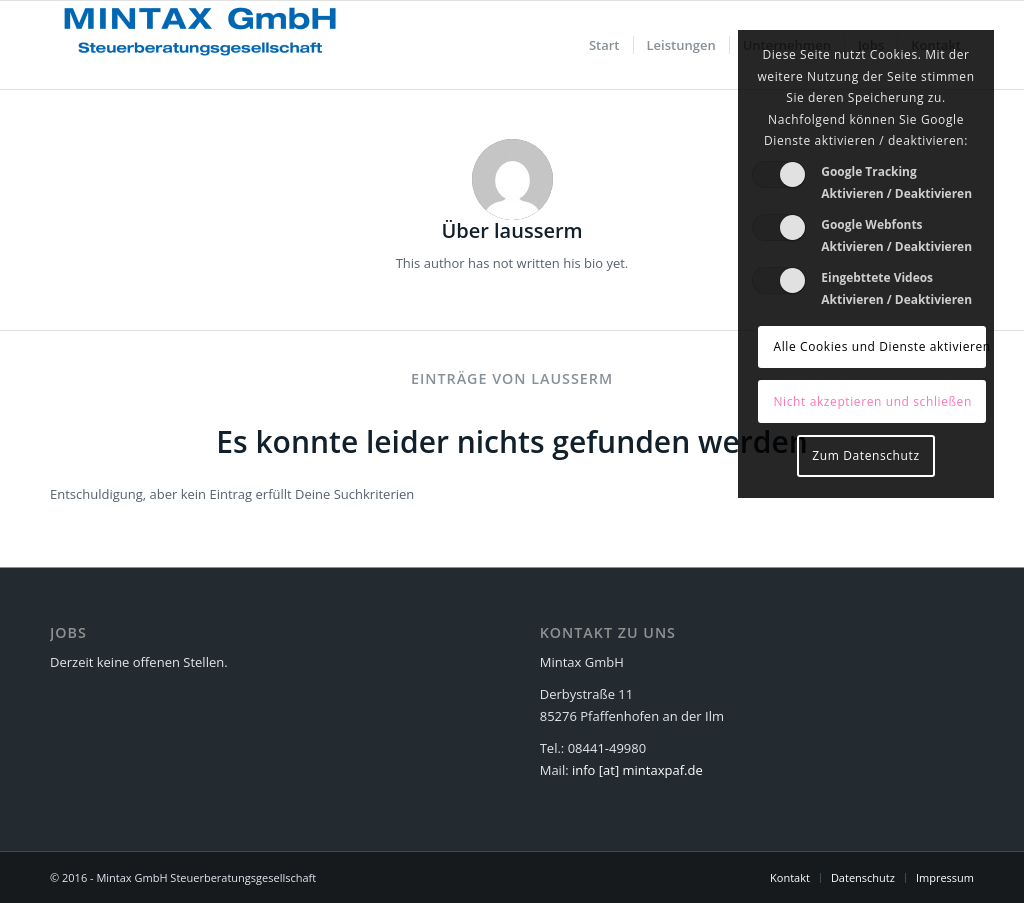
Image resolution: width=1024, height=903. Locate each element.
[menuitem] (604, 45)
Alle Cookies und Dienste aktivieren (879, 346)
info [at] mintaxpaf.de (637, 770)
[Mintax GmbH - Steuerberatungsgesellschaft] (200, 45)
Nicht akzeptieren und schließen (872, 401)
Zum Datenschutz (865, 455)
